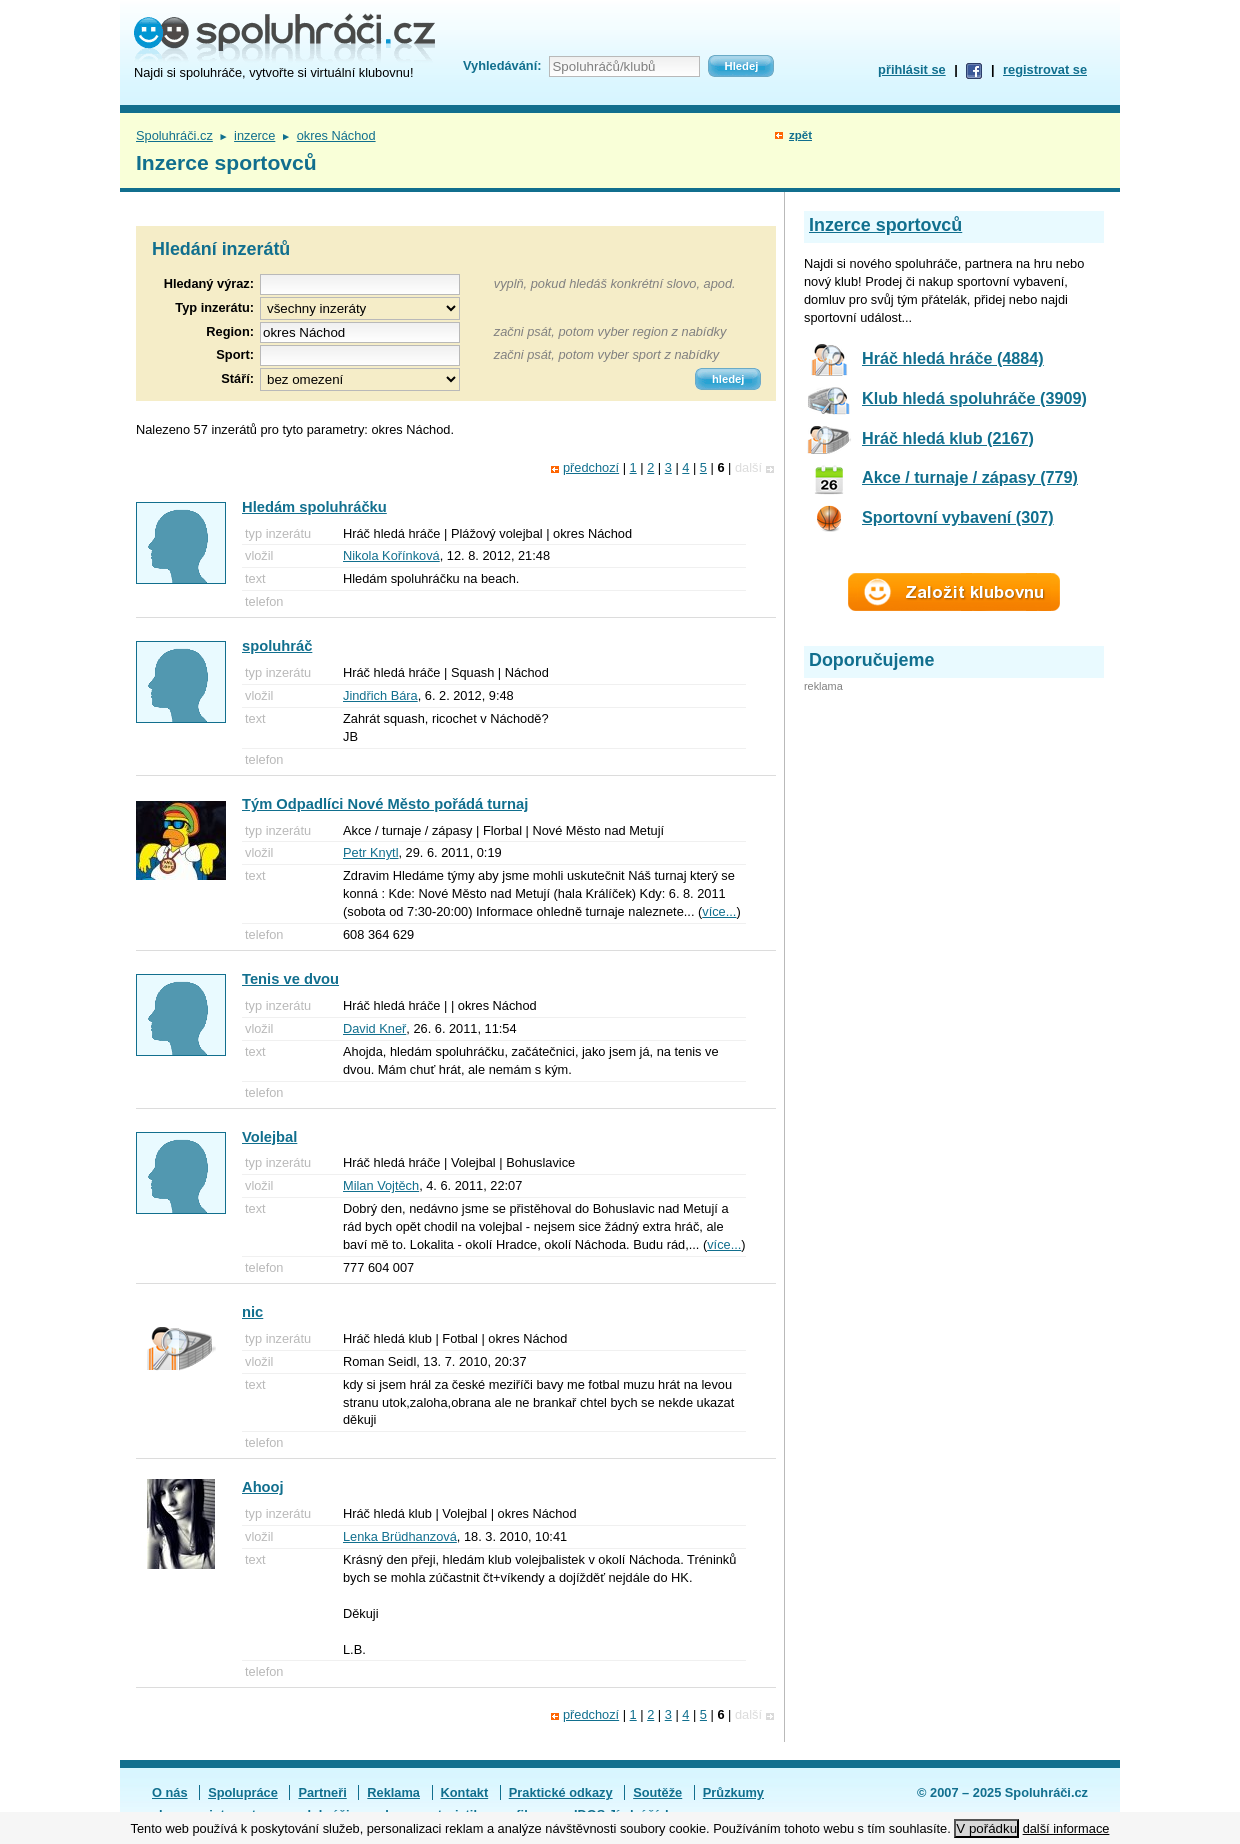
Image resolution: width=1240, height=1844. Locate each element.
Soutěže (657, 1792)
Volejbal (269, 1137)
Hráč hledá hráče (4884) (953, 358)
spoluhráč (277, 646)
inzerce (254, 135)
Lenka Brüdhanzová (400, 1536)
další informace (1066, 1828)
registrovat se (1045, 69)
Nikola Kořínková (391, 555)
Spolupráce (243, 1792)
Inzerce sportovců (885, 225)
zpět (800, 135)
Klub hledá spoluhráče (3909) (974, 398)
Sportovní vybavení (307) (958, 517)
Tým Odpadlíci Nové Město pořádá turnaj (385, 804)
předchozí (591, 467)
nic (252, 1312)
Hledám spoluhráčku (314, 507)
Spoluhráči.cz (174, 135)
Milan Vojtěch (381, 1185)
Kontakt (465, 1792)
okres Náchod (336, 135)
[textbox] (360, 332)
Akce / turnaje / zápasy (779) (970, 477)
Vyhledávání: (502, 65)
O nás (170, 1792)
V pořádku (986, 1828)
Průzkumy (733, 1792)
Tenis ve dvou (290, 979)
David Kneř (374, 1028)
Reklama (393, 1792)
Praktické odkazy (561, 1792)
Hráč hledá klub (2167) (948, 438)
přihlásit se (912, 69)
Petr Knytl (370, 852)
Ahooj (263, 1487)
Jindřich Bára (380, 695)
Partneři (322, 1792)
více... (719, 911)
